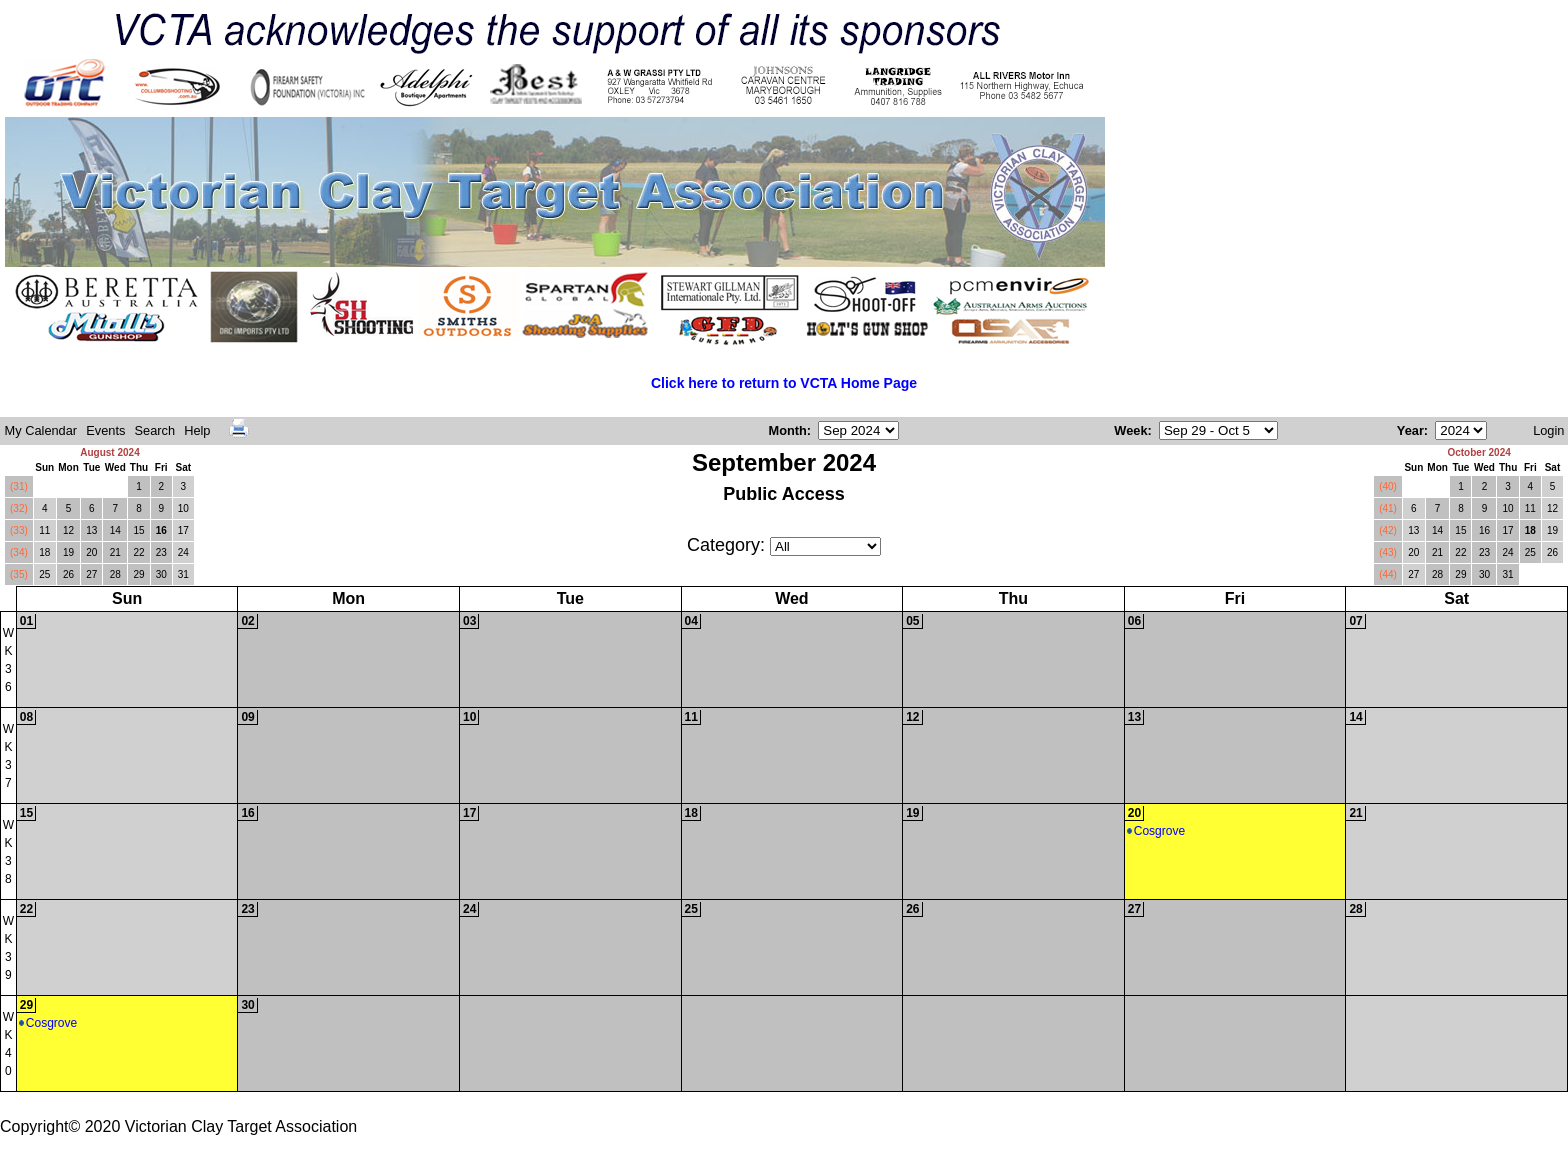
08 (26, 717)
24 (183, 552)
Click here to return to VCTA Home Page (784, 383)
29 (138, 574)
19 (68, 552)
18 (44, 552)
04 (691, 621)
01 (26, 621)
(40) (1388, 486)
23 (161, 552)
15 (138, 530)
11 (44, 530)
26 (68, 574)
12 (68, 530)
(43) (1388, 552)
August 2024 (109, 452)
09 (247, 717)
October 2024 (1478, 452)
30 (161, 574)
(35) (19, 574)
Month (787, 430)
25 (44, 574)
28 (115, 574)
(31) (19, 486)
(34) (19, 552)
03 (469, 621)
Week (1130, 430)
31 (183, 574)
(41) (1388, 508)
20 (91, 552)
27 (91, 574)
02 (247, 621)
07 (1355, 621)
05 (912, 621)
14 (115, 530)
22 (138, 552)
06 (1134, 621)
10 (183, 508)
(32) (19, 508)
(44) (1388, 574)
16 (161, 530)
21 (115, 552)
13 (91, 530)
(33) (19, 530)
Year (1410, 430)
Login (1548, 430)
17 (183, 530)
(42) (1388, 530)
